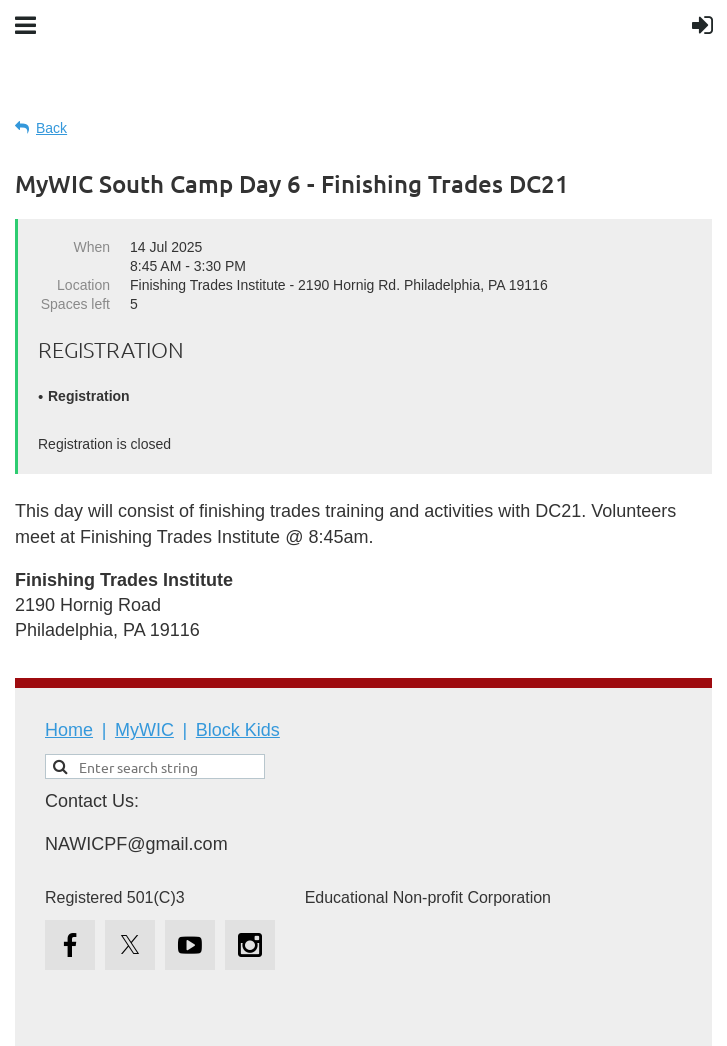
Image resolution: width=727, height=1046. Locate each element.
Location (83, 285)
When (91, 247)
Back (51, 128)
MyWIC (144, 730)
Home (69, 730)
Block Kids (238, 730)
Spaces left (75, 304)
